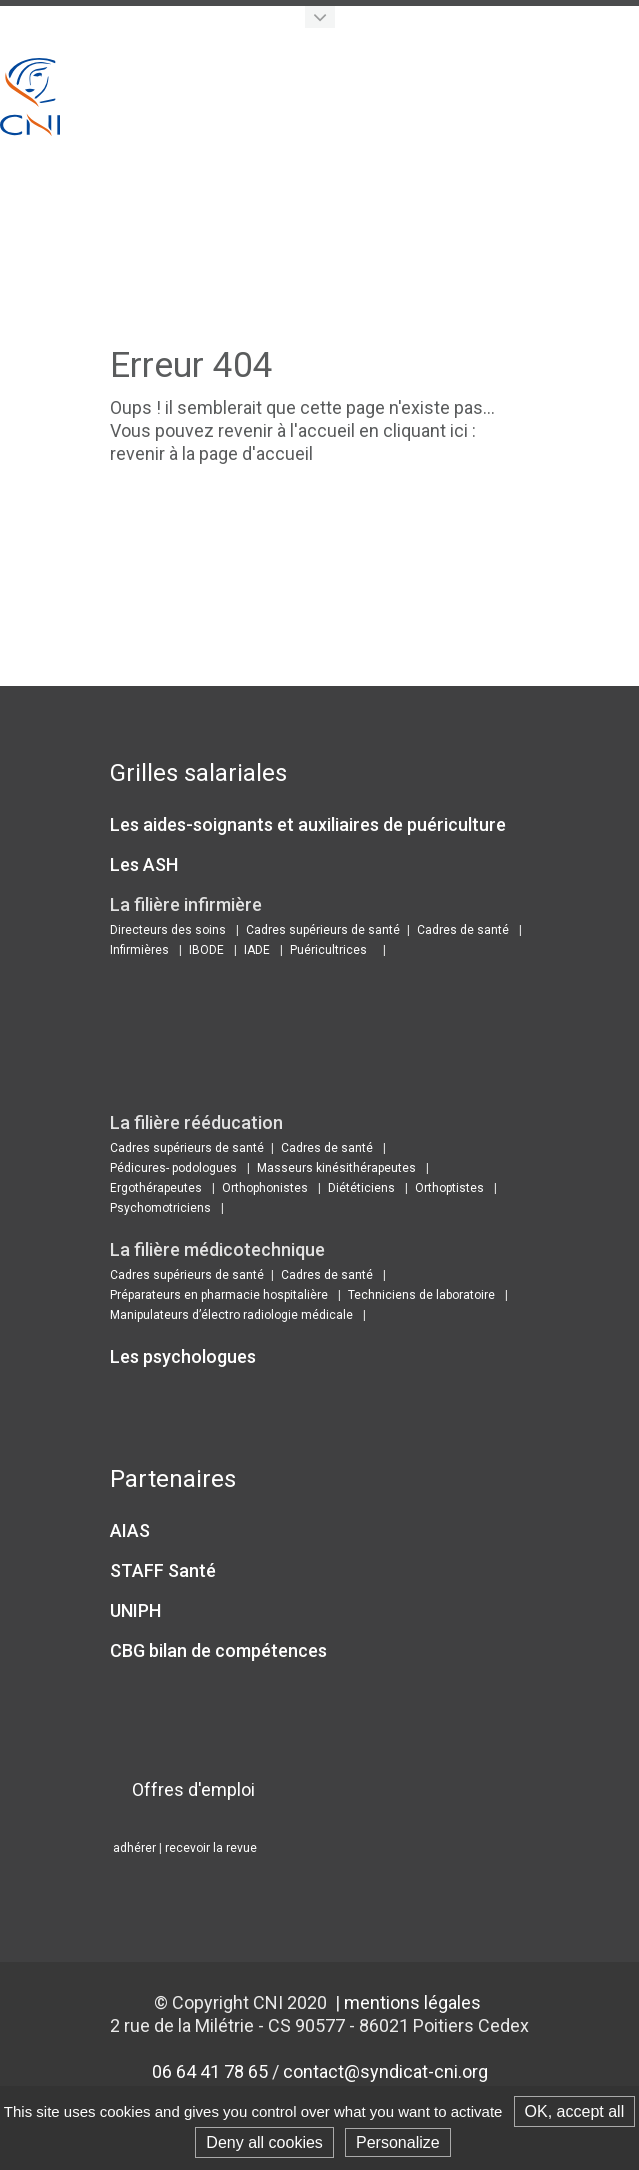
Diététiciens (361, 1188)
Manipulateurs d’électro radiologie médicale (231, 1315)
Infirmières (139, 950)
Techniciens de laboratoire (421, 1295)
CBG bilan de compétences (218, 1650)
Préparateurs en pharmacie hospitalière (219, 1295)
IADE (257, 950)
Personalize (398, 2142)
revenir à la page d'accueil (211, 453)
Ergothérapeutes (156, 1188)
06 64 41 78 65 (210, 2071)
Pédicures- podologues (173, 1168)
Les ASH (144, 864)
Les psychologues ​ (185, 1356)
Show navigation (619, 79)
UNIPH (135, 1610)
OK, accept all (575, 2111)
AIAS (130, 1530)
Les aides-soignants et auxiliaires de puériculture (308, 824)
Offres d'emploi (193, 1789)
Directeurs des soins (168, 930)
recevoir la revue (211, 1848)
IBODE (206, 950)
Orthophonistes (265, 1188)
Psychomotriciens (160, 1208)
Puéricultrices (328, 950)
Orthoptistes (449, 1188)
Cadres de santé (463, 930)
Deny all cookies (264, 2142)
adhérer (134, 1848)
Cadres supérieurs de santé (323, 930)
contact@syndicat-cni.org (385, 2071)
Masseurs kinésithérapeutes (336, 1168)
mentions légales (412, 2002)
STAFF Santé (163, 1570)
